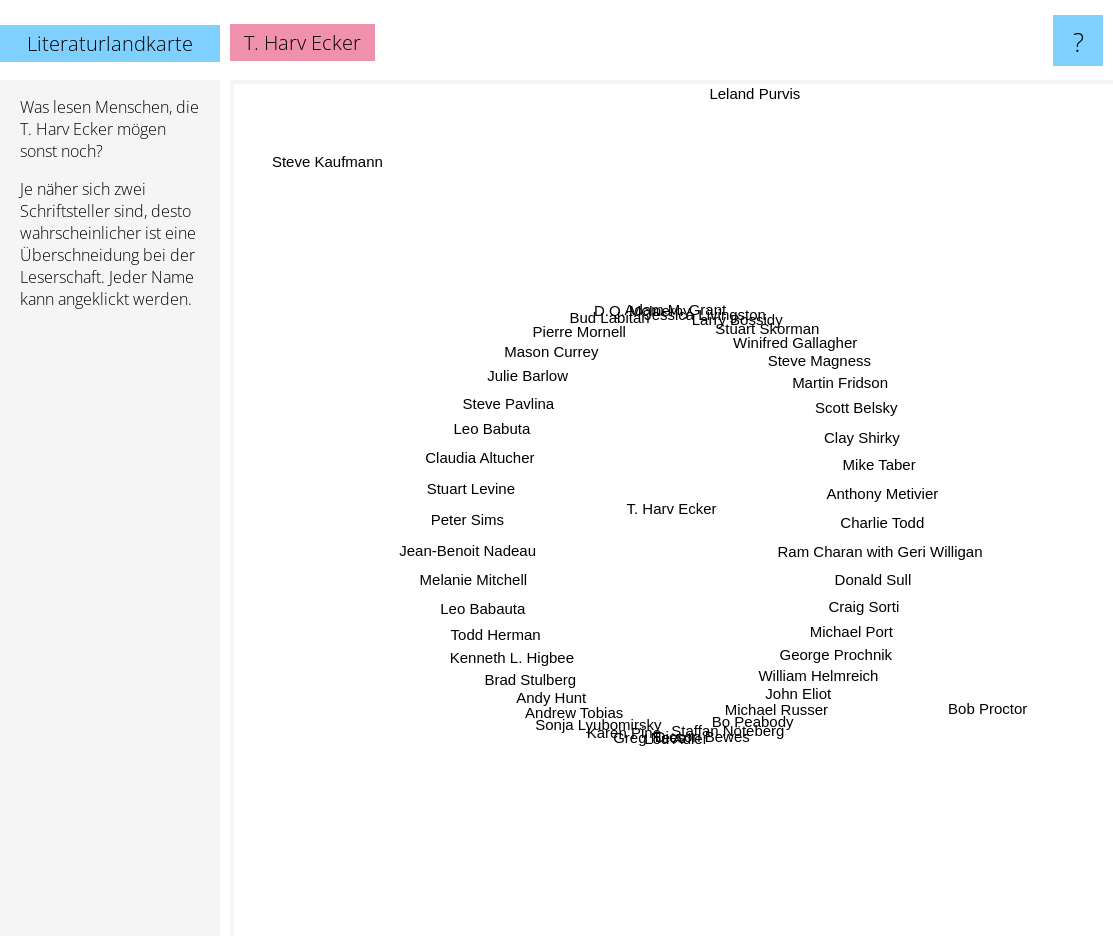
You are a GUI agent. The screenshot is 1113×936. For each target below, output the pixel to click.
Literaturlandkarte (110, 43)
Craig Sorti (843, 593)
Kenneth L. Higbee (531, 639)
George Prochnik (818, 637)
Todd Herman (517, 619)
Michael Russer (765, 686)
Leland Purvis (744, 93)
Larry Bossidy (731, 343)
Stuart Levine (497, 490)
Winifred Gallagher (782, 362)
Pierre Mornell (592, 353)
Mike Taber (854, 468)
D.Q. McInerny (647, 336)
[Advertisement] (110, 631)
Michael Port (832, 616)
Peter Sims (493, 517)
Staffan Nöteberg (722, 705)
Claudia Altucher (504, 463)
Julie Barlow (547, 391)
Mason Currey (569, 370)
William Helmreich (803, 655)
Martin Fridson (821, 397)
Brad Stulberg (548, 659)
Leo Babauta (506, 595)
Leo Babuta (516, 437)
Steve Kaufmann (338, 171)
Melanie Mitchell (498, 570)
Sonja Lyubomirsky (608, 699)
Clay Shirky (842, 443)
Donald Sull (851, 569)
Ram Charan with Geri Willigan (857, 545)
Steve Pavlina (530, 415)
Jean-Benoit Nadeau (493, 544)
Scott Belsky (834, 418)
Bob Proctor (940, 680)
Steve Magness (802, 378)
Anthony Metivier (859, 494)
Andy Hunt (566, 675)
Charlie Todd (859, 519)
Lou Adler (676, 712)
